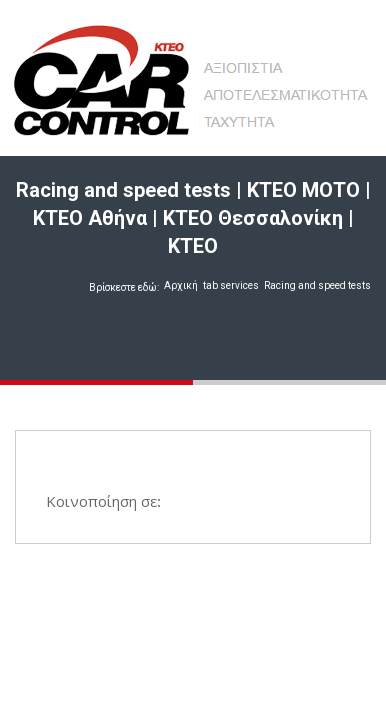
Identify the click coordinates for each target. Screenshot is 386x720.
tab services (231, 285)
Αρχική (181, 285)
